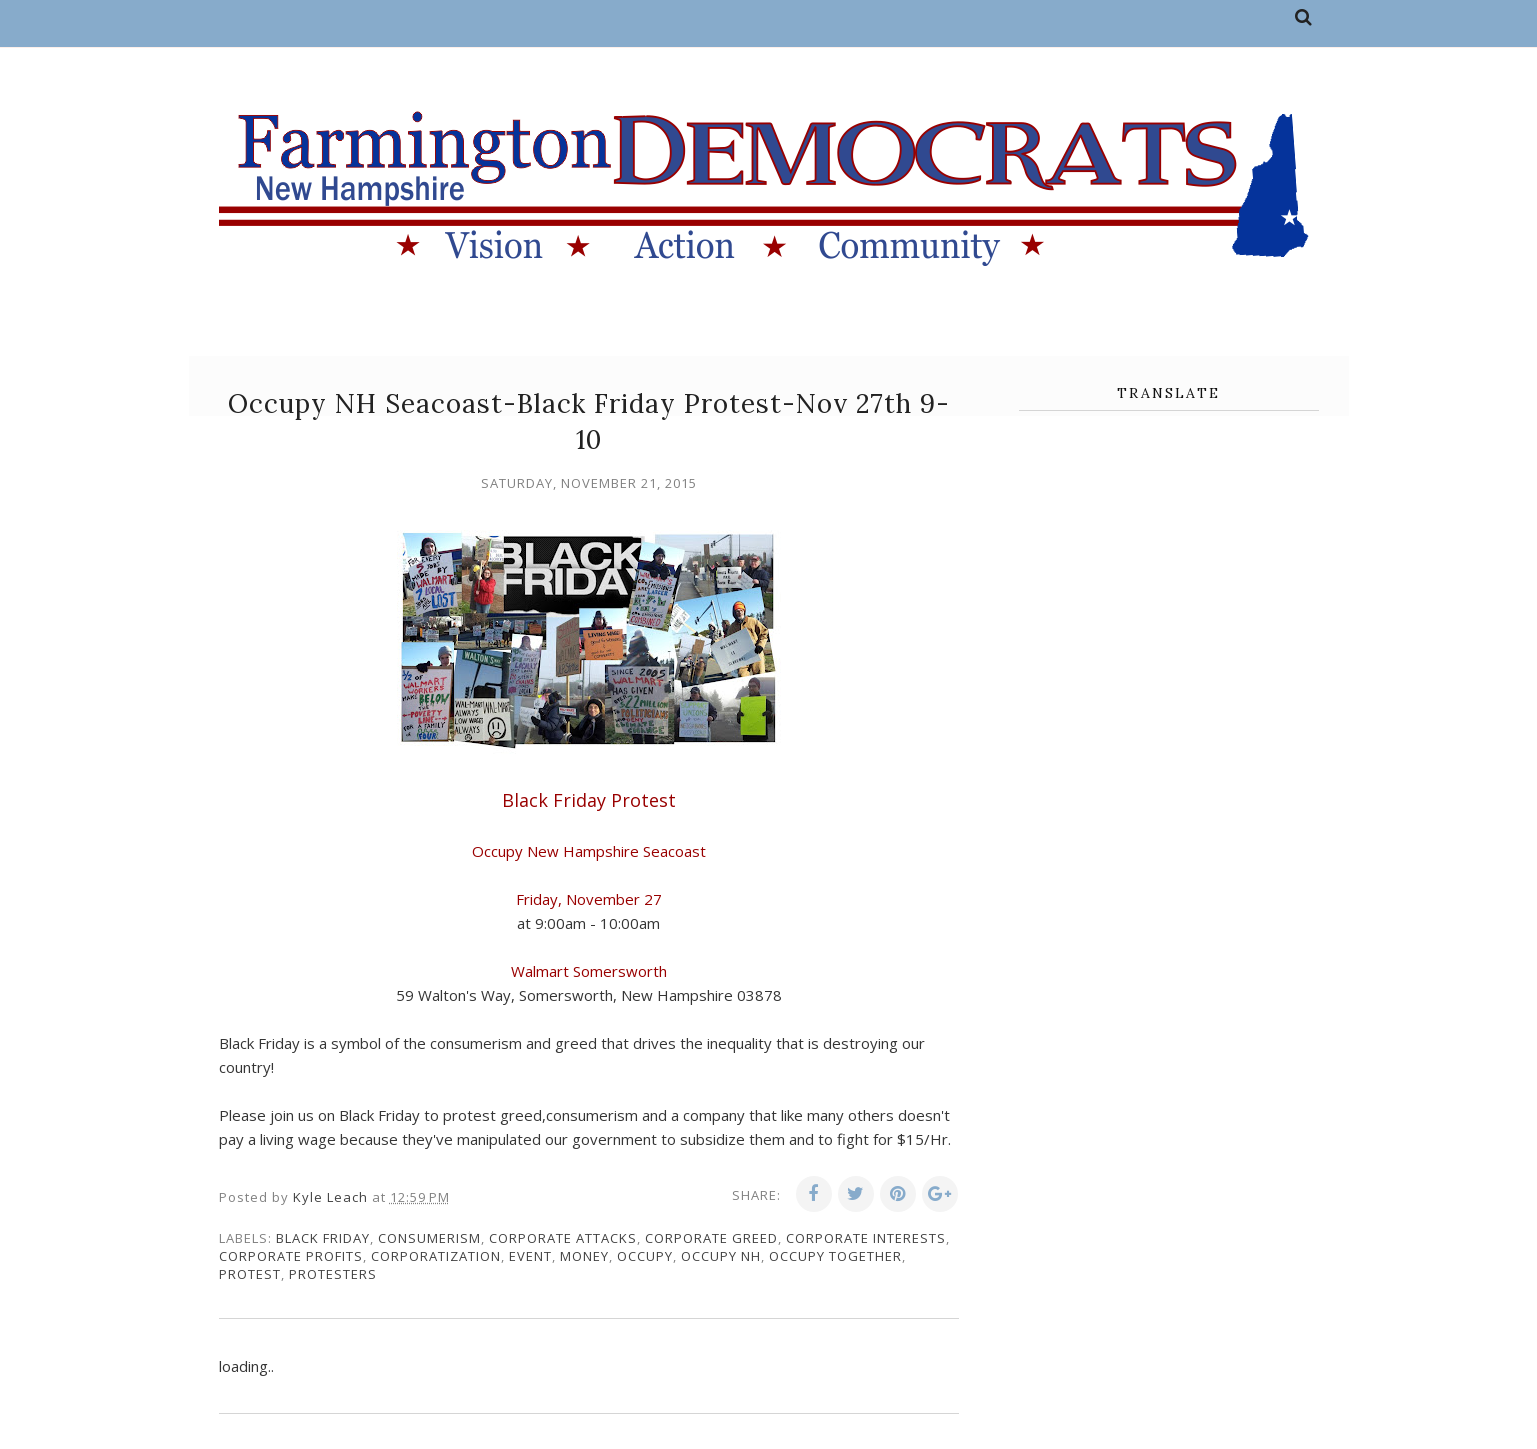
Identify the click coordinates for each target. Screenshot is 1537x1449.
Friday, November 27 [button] (589, 899)
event (530, 1256)
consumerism (429, 1238)
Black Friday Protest (589, 800)
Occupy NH (721, 1256)
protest (250, 1274)
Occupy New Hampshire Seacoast (589, 851)
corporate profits (291, 1256)
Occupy (645, 1256)
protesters (333, 1274)
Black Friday (323, 1238)
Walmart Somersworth (589, 971)
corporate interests (866, 1238)
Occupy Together (835, 1256)
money (584, 1256)
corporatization (436, 1256)
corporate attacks (563, 1238)
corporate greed (711, 1238)
